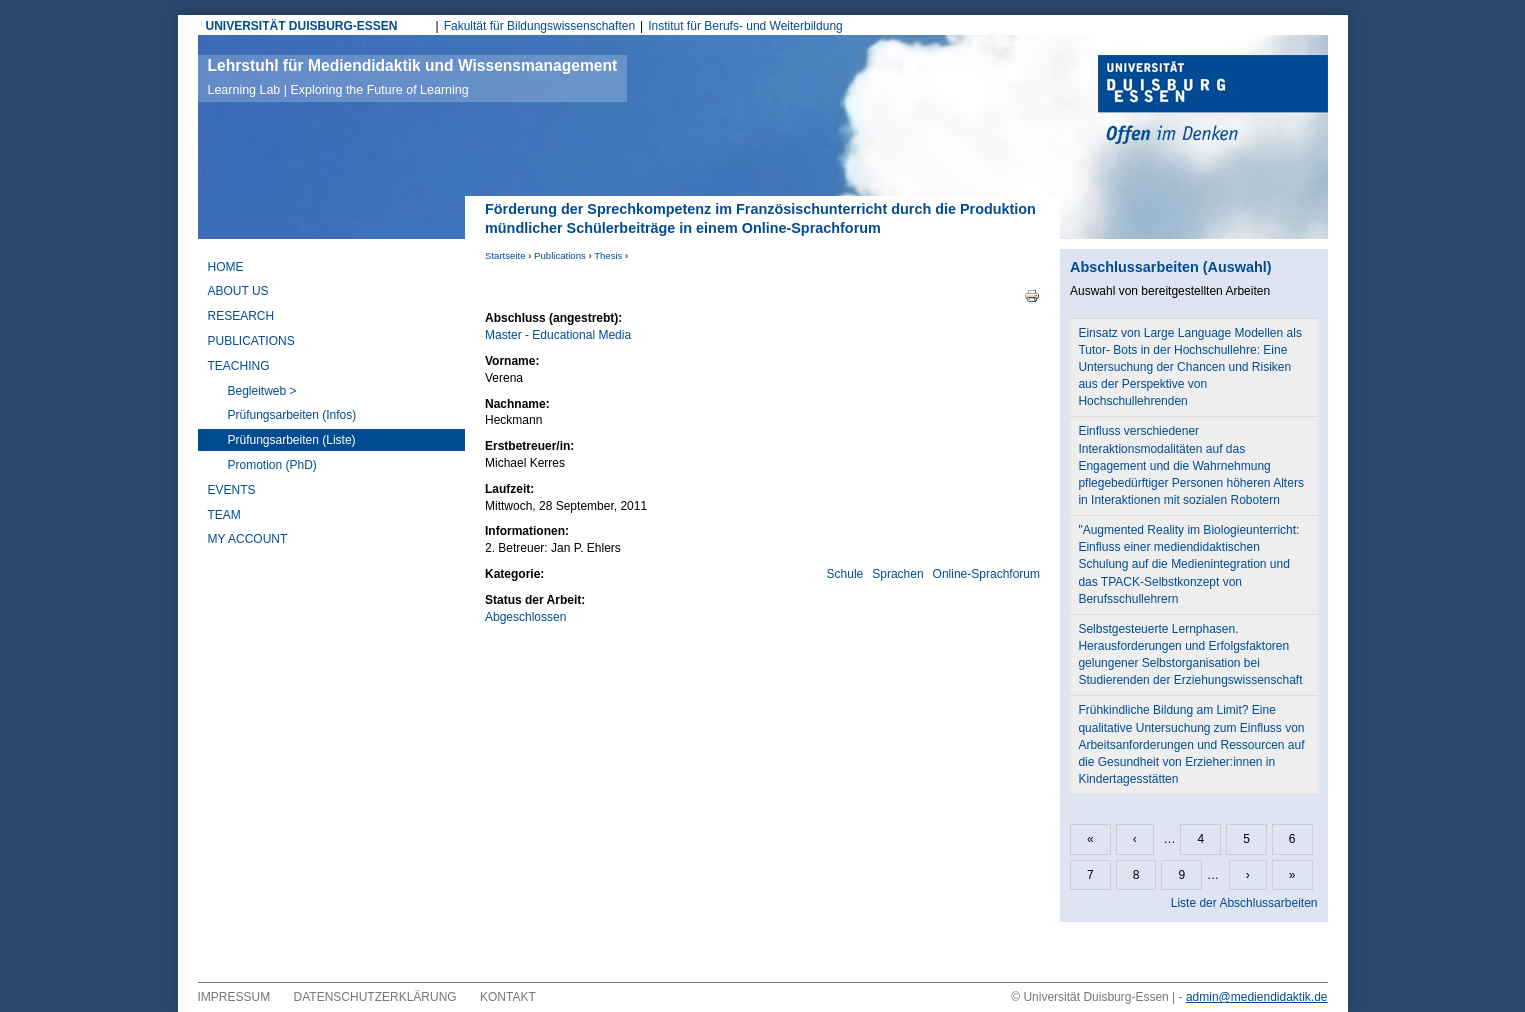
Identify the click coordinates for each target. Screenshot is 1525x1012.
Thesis (608, 255)
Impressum (234, 997)
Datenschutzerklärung (375, 997)
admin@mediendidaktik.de (1257, 997)
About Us (238, 291)
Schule (845, 574)
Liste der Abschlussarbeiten (1244, 903)
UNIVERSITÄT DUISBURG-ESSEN (302, 26)
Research (241, 316)
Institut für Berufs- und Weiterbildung (745, 26)
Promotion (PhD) (272, 465)
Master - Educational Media (558, 335)
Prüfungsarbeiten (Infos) (292, 415)
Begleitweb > (262, 391)
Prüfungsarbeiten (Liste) (292, 440)
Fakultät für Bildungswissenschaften (539, 26)
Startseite (505, 255)
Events (232, 490)
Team (224, 515)
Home (226, 267)
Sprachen (897, 574)
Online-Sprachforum (986, 574)
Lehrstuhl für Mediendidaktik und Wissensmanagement (413, 77)
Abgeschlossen (525, 617)
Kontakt (508, 997)
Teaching (239, 366)
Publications (560, 255)
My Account (248, 539)
